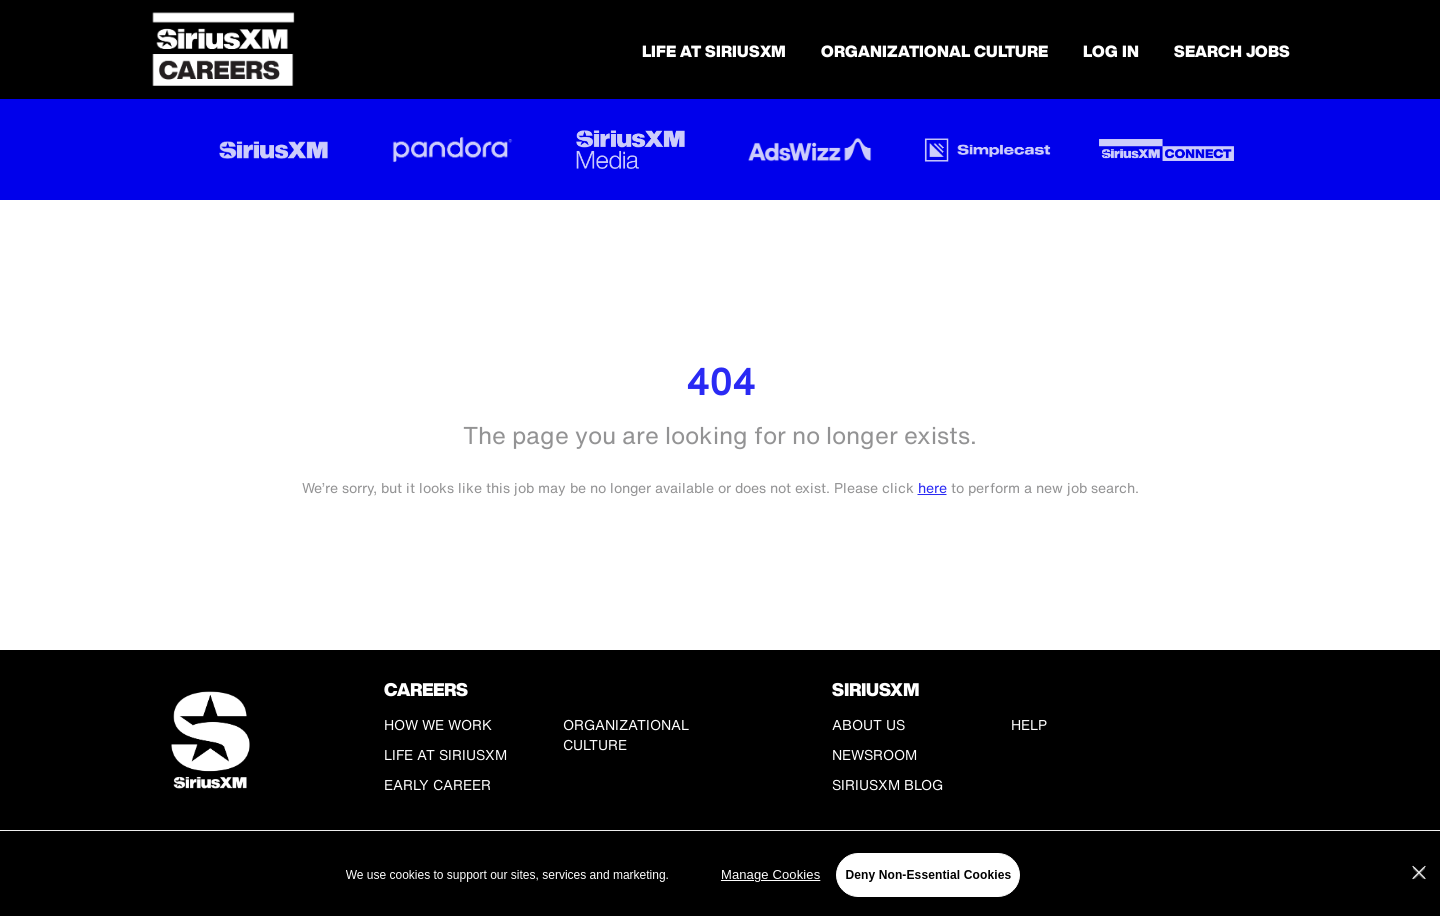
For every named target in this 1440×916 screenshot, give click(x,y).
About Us (868, 724)
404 (720, 381)
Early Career (437, 784)
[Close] (1419, 873)
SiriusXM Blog (887, 784)
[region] (720, 875)
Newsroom (874, 754)
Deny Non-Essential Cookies (928, 875)
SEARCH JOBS (1232, 51)
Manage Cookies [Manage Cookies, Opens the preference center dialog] (770, 874)
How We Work (438, 724)
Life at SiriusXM (445, 754)
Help (1029, 724)
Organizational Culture (934, 51)
